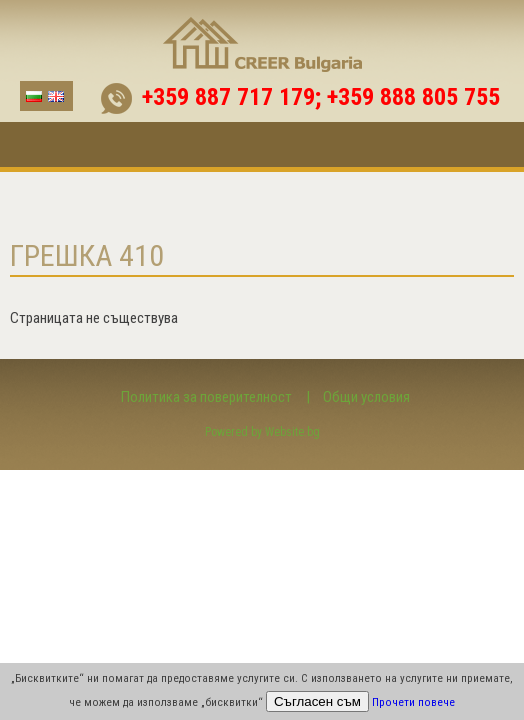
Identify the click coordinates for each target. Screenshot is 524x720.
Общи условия (366, 397)
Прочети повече (413, 702)
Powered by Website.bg (262, 432)
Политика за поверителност (206, 397)
